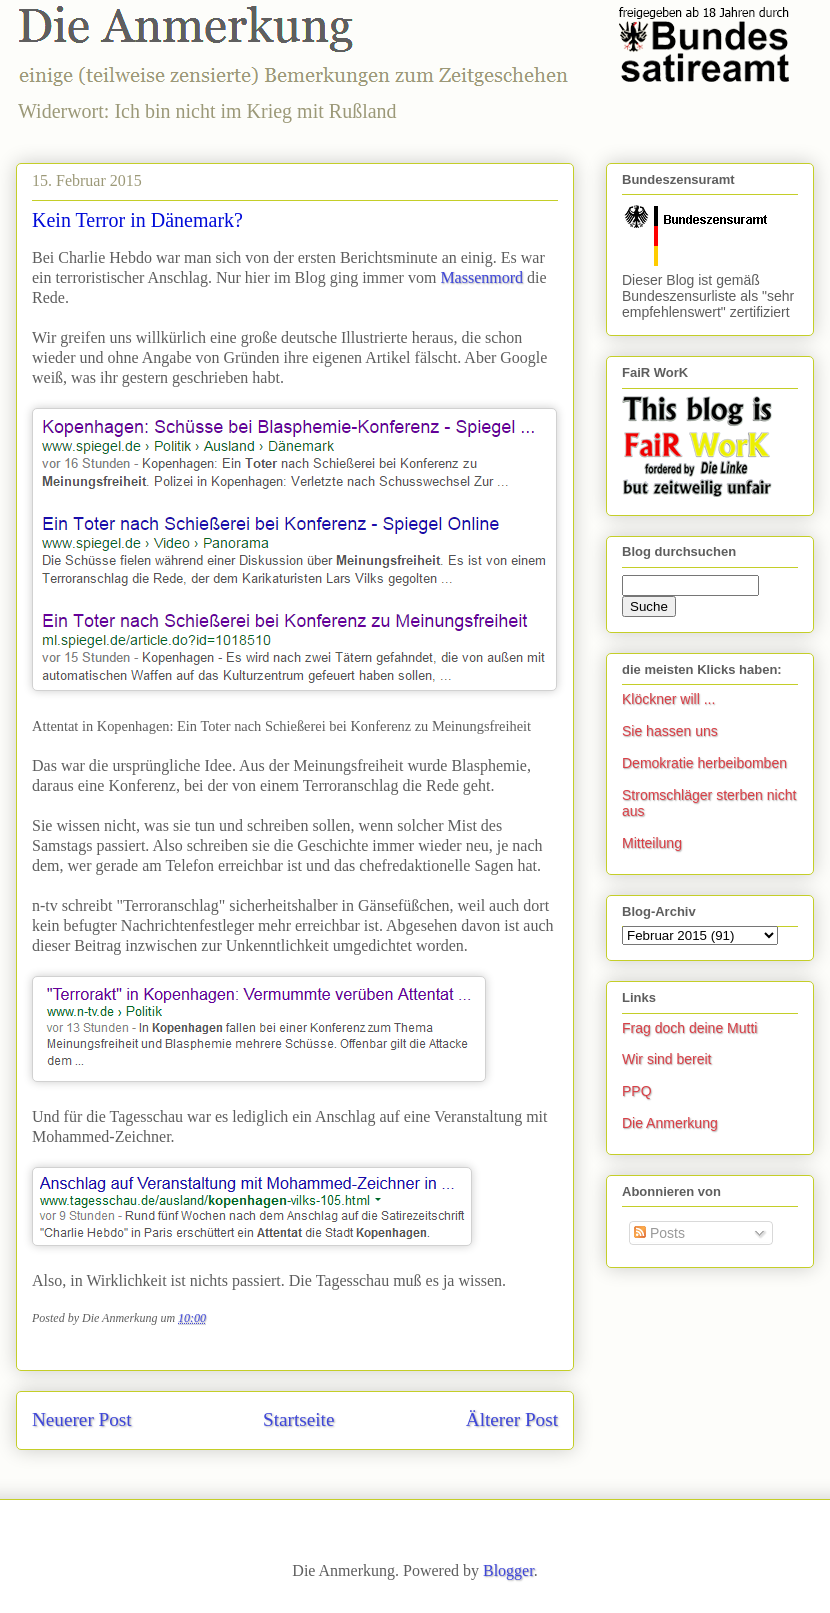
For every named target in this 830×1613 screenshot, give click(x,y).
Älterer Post (512, 1419)
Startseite (298, 1419)
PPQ (637, 1091)
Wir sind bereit (666, 1059)
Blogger (508, 1570)
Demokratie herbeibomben (704, 763)
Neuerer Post (82, 1419)
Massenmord (481, 277)
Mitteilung (652, 843)
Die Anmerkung (670, 1123)
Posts (659, 1233)
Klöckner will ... (668, 699)
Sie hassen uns (670, 731)
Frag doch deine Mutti (689, 1028)
